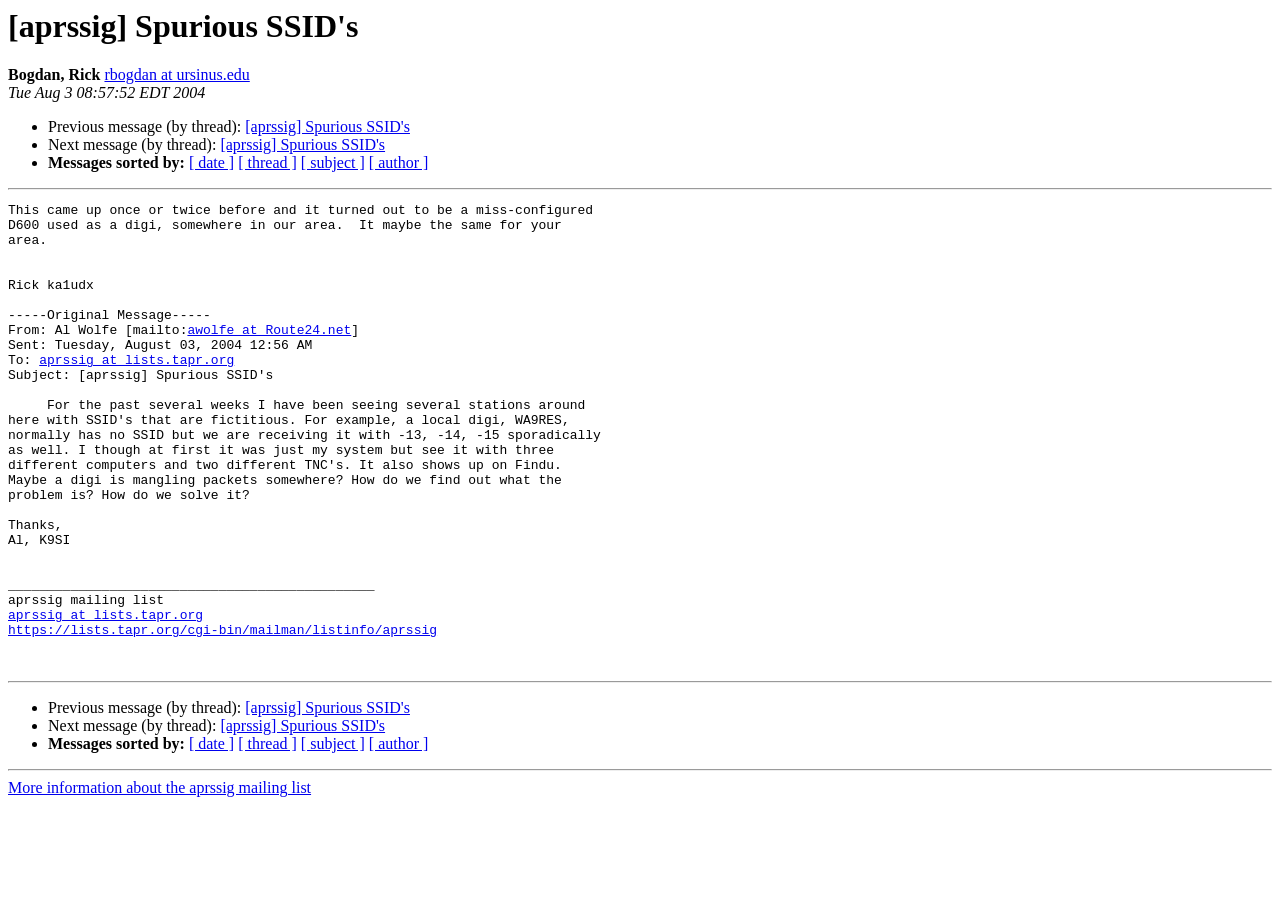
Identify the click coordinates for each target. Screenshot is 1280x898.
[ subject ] (333, 162)
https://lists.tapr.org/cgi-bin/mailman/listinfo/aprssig (222, 716)
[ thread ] (267, 162)
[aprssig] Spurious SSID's (327, 126)
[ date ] (211, 162)
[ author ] (399, 162)
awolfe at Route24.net (269, 356)
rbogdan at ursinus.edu (176, 74)
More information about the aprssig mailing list (159, 880)
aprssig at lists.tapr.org (136, 392)
